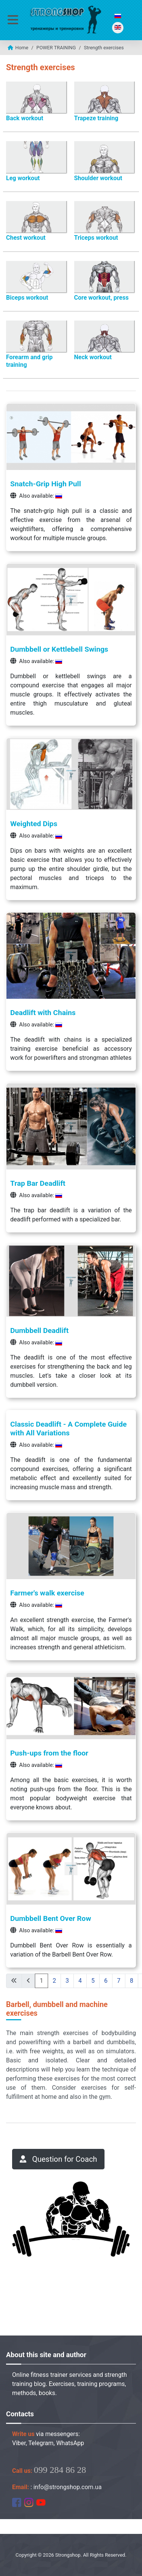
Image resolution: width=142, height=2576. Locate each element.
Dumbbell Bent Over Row (50, 1918)
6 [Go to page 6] (106, 1980)
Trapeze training (96, 118)
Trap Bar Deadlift (38, 1183)
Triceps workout (96, 237)
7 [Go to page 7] (118, 1980)
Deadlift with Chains (43, 1012)
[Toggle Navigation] (13, 20)
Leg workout (23, 178)
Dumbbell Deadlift (39, 1330)
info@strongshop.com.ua (67, 2487)
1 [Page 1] (41, 1980)
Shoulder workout (98, 178)
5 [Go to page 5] (93, 1980)
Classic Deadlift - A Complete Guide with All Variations (68, 1428)
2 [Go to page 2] (54, 1980)
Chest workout (25, 237)
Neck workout (93, 357)
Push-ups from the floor (49, 1753)
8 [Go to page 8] (131, 1980)
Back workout (24, 118)
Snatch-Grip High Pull (45, 483)
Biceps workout (27, 297)
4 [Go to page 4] (80, 1980)
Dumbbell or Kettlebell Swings (59, 649)
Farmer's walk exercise (47, 1593)
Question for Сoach (58, 2159)
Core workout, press (101, 297)
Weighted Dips (33, 823)
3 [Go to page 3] (67, 1980)
